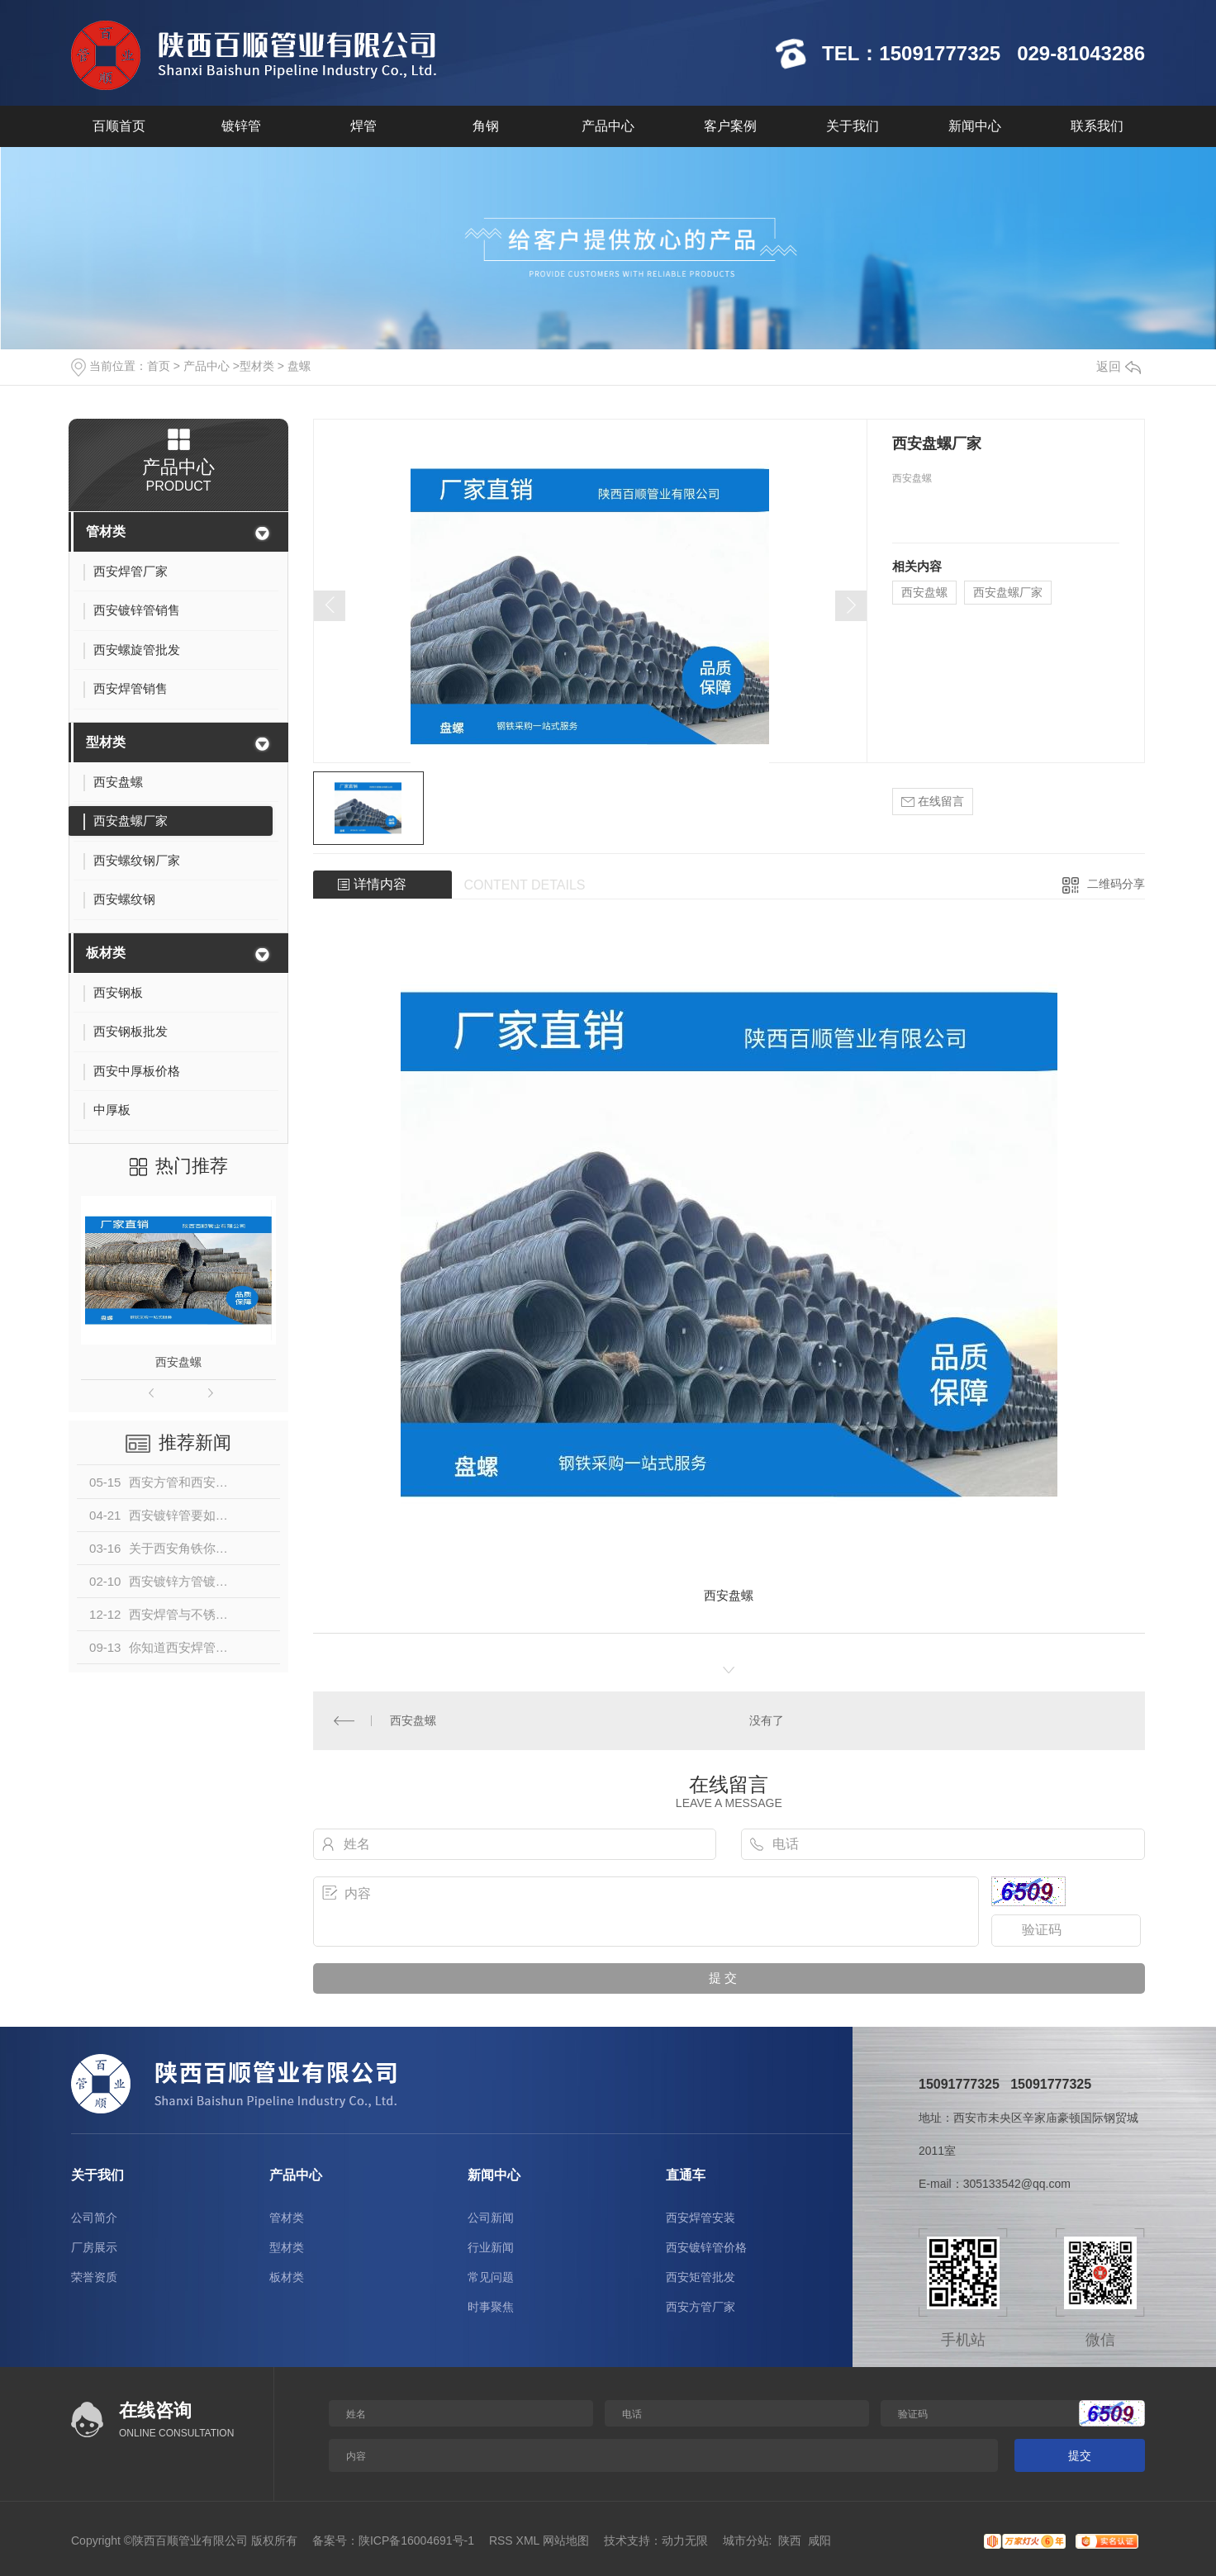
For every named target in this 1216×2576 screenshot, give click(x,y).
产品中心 (608, 126)
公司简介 (94, 2217)
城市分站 (746, 2540)
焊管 (363, 126)
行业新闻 (491, 2247)
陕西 (789, 2540)
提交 (1079, 2455)
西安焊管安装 (700, 2217)
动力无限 (685, 2540)
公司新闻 (491, 2217)
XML (527, 2540)
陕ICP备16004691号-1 (416, 2540)
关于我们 (852, 126)
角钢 (486, 126)
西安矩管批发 (700, 2277)
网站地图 (566, 2540)
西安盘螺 (178, 1362)
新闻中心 (974, 126)
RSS (501, 2540)
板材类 (106, 953)
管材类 (106, 531)
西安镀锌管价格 (706, 2247)
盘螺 (299, 365)
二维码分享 (1116, 883)
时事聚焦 (491, 2306)
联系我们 (1097, 126)
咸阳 (819, 2540)
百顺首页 (119, 126)
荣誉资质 (94, 2277)
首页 (158, 365)
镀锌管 (241, 126)
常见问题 (491, 2277)
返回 (1118, 366)
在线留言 (932, 802)
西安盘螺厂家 (1008, 592)
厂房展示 (94, 2247)
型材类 (257, 365)
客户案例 (730, 126)
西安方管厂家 (700, 2306)
